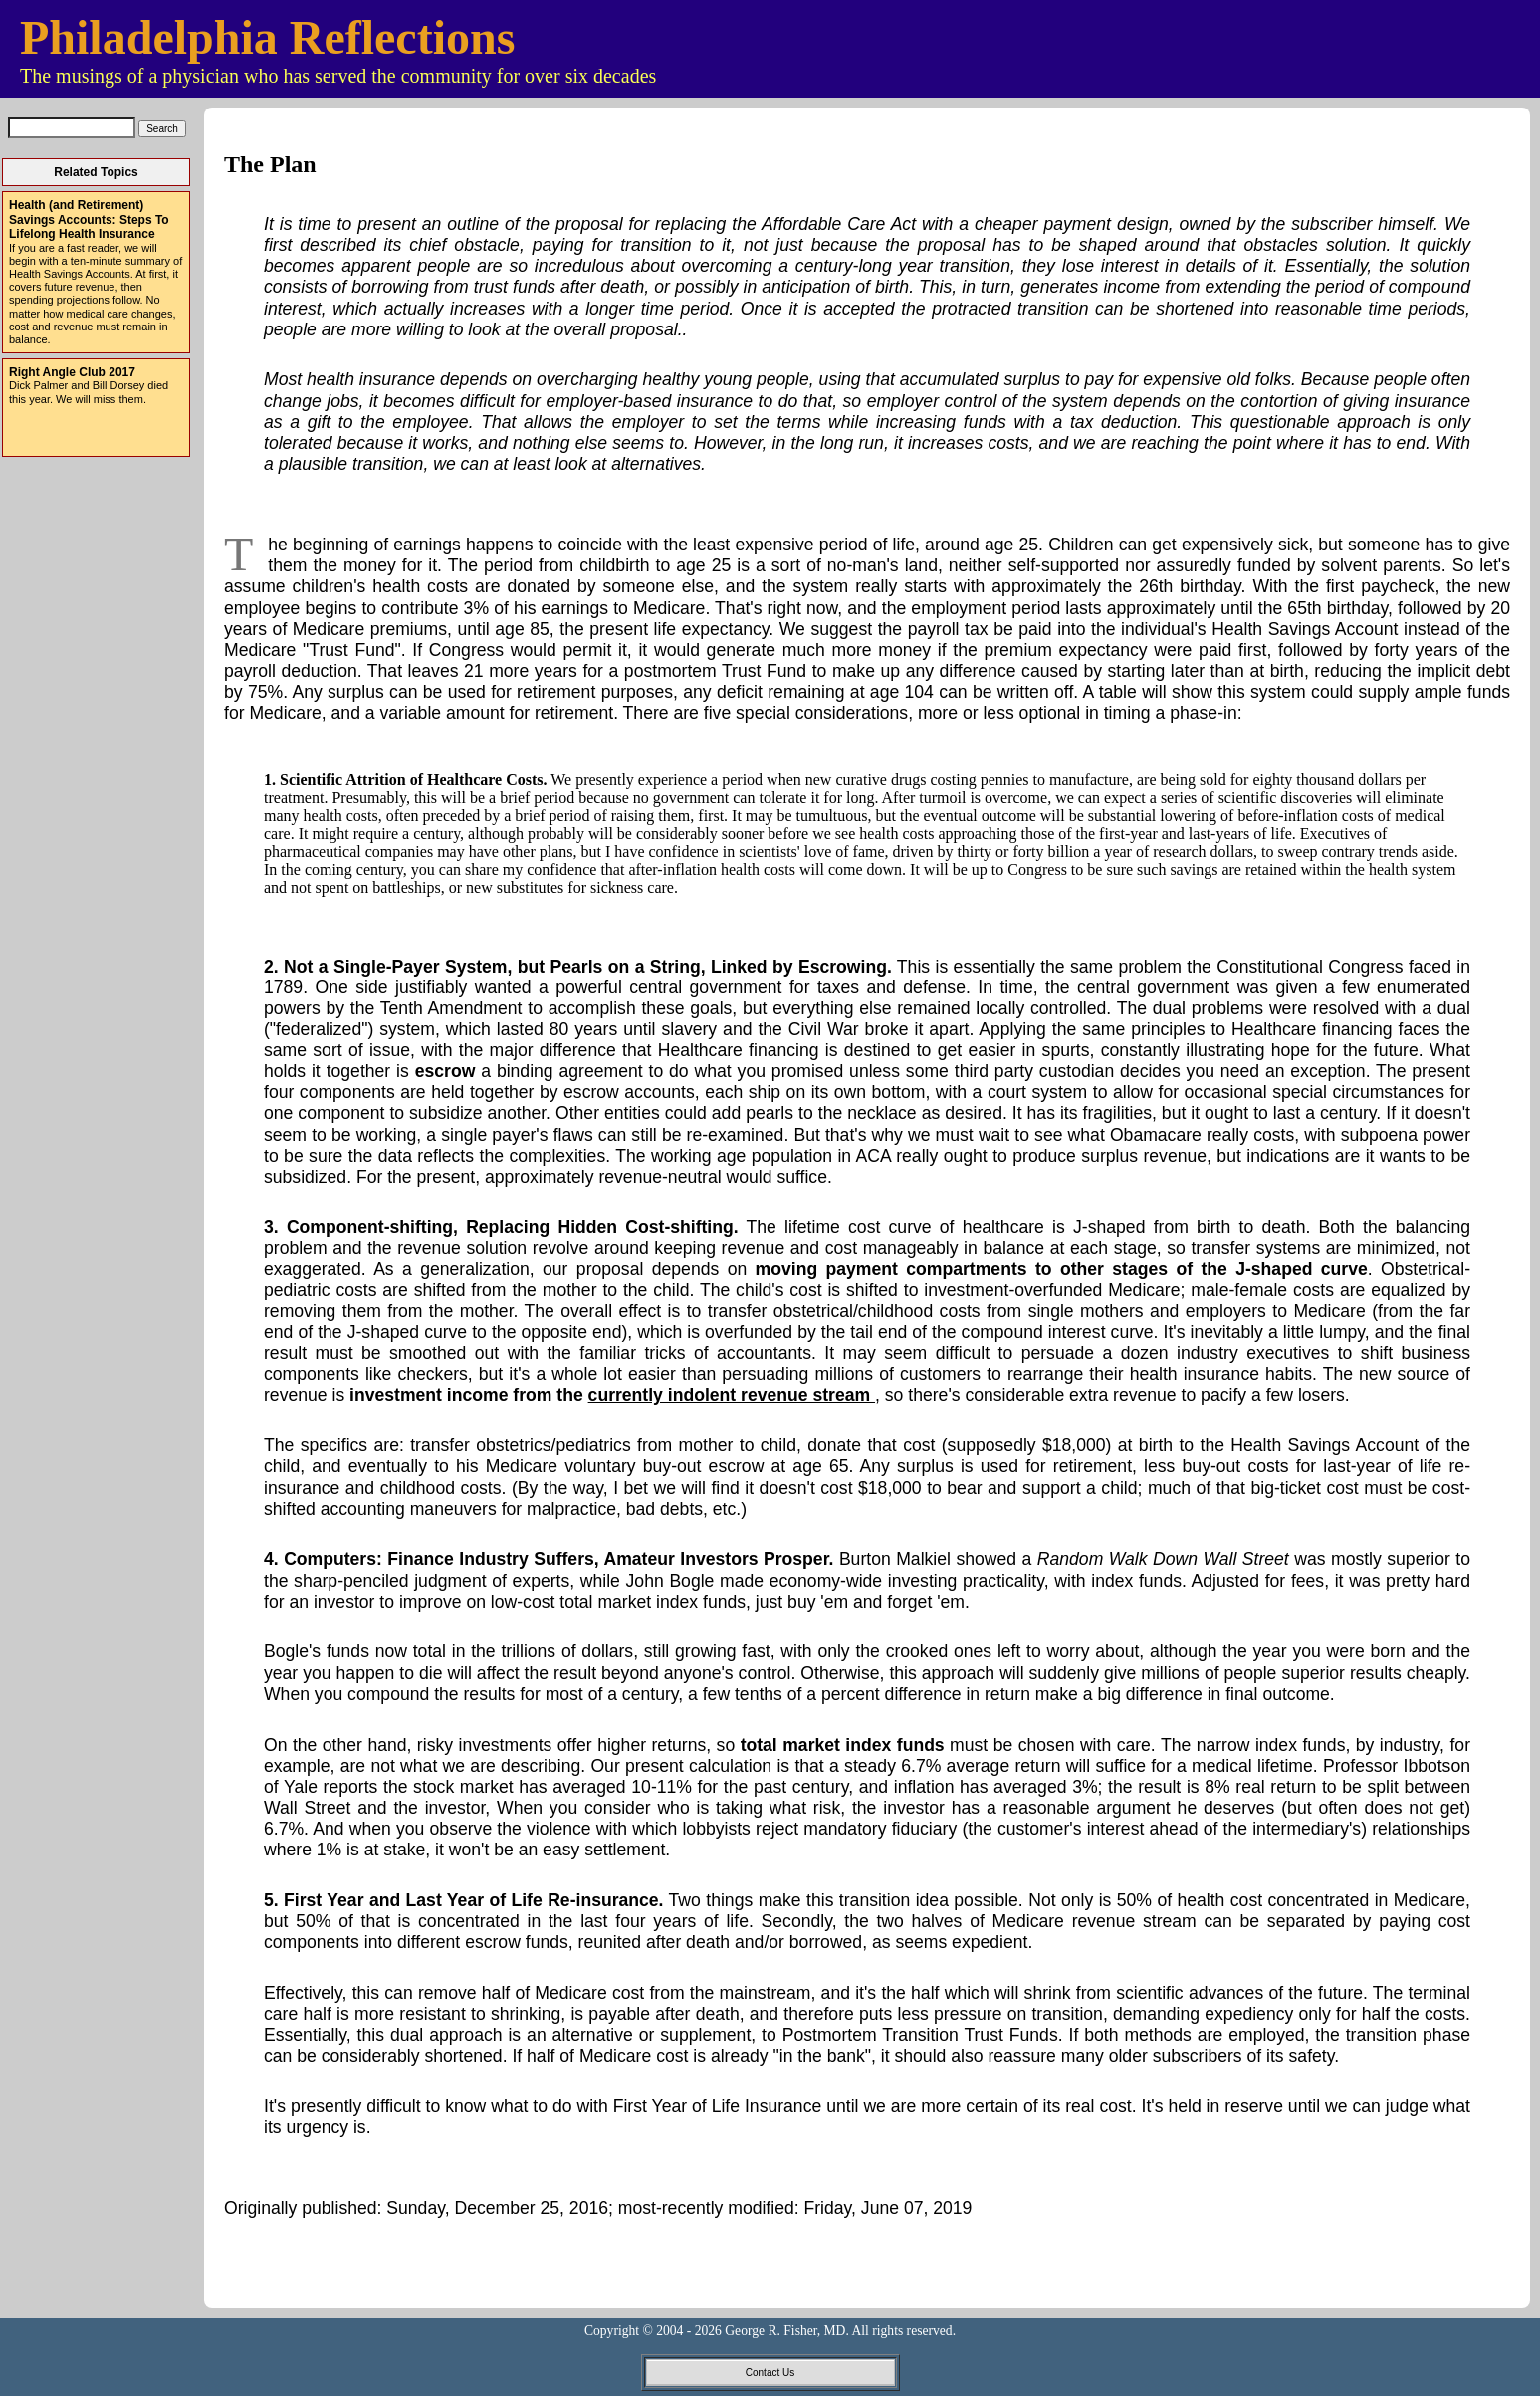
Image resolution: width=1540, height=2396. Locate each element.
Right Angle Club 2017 (72, 372)
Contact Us (770, 2372)
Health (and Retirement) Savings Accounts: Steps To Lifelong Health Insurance (89, 219)
